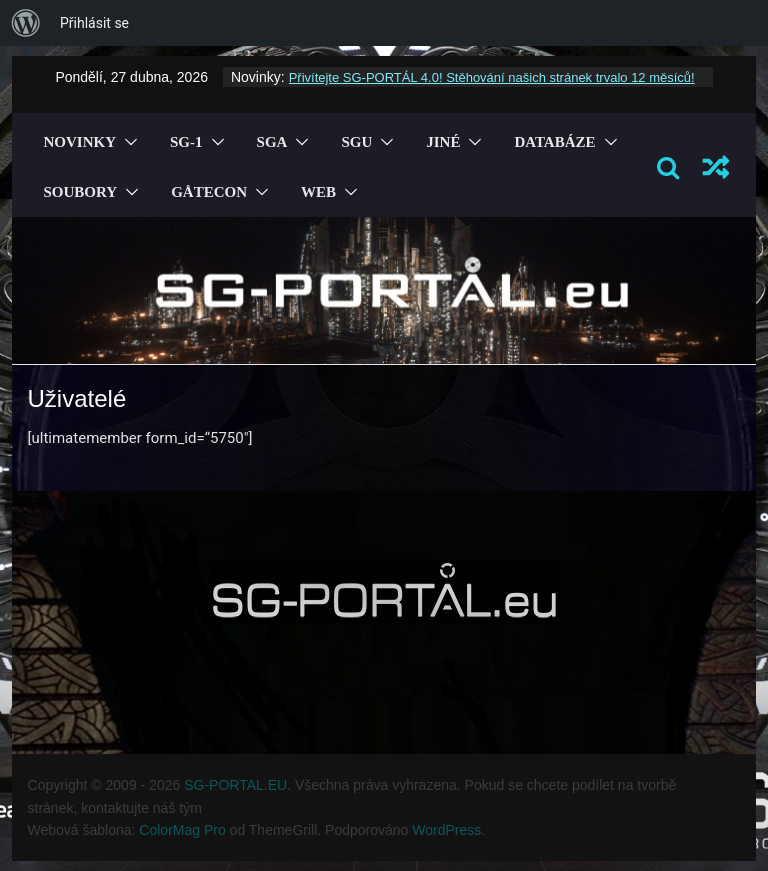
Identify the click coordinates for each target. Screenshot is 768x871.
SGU (356, 142)
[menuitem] (26, 23)
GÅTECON (209, 192)
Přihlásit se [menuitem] (94, 23)
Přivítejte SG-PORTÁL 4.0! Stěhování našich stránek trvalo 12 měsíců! (492, 77)
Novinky (80, 142)
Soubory (81, 192)
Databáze (554, 142)
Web (318, 192)
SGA (272, 142)
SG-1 (186, 142)
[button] (127, 142)
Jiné (443, 142)
